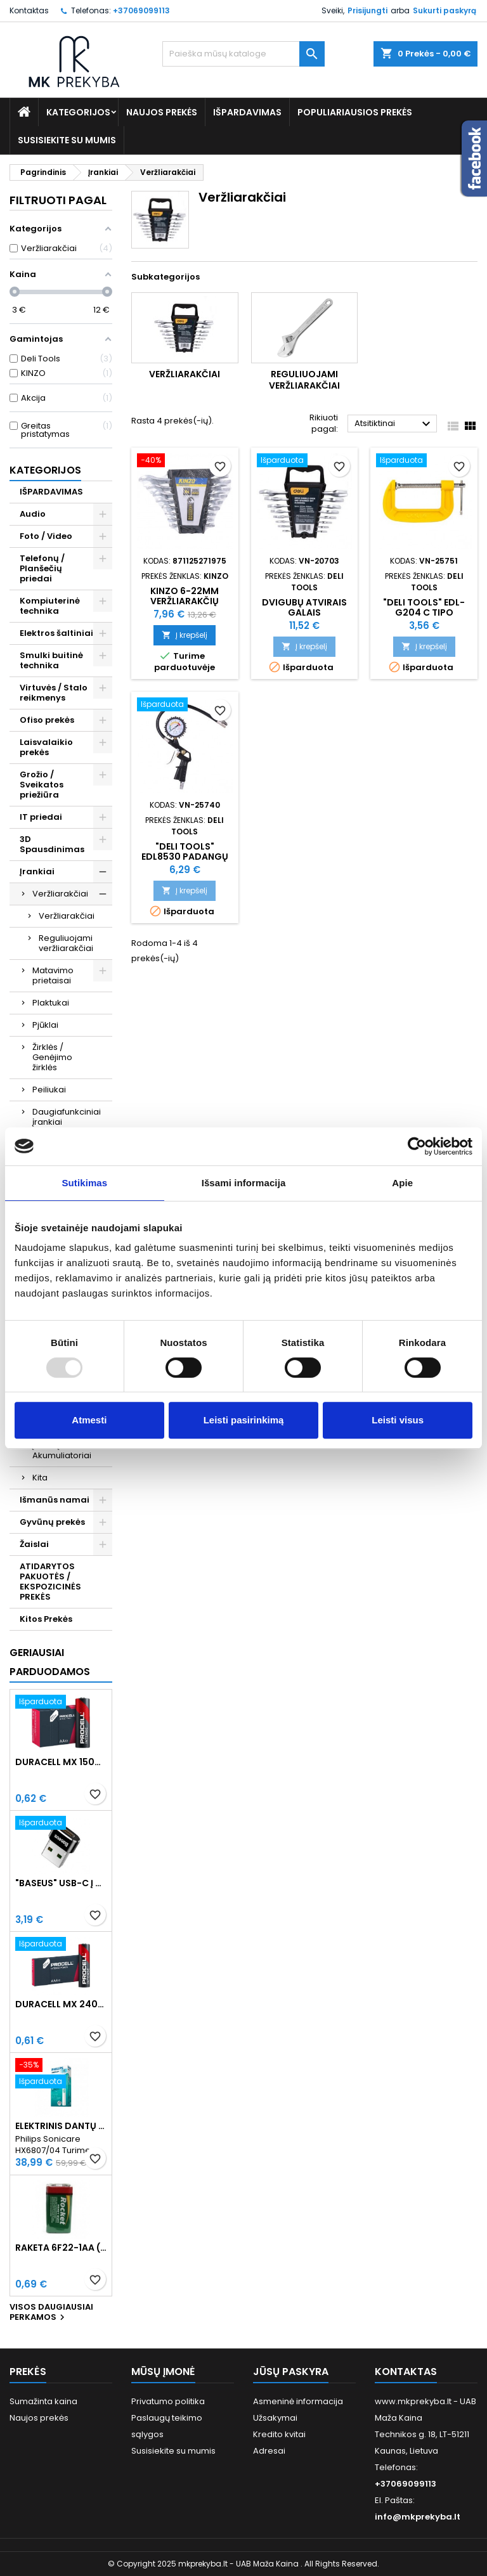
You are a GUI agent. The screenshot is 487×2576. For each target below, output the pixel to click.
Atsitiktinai (394, 424)
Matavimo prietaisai (53, 975)
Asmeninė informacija (298, 2401)
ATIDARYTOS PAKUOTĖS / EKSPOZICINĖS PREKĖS (50, 1581)
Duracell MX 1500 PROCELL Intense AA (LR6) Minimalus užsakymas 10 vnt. (61, 1762)
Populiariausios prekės (354, 112)
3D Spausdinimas (52, 844)
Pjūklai (45, 1025)
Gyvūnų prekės (52, 1522)
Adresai (269, 2451)
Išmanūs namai (54, 1500)
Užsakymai (275, 2418)
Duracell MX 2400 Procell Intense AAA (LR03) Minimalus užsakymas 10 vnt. (61, 2004)
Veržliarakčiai (60, 894)
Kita (40, 1478)
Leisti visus (398, 1419)
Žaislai (34, 1544)
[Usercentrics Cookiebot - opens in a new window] (416, 1146)
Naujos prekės (161, 112)
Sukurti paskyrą (444, 10)
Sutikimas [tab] (84, 1182)
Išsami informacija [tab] (244, 1182)
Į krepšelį (184, 635)
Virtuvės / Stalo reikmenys (54, 693)
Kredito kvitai (279, 2434)
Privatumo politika (168, 2401)
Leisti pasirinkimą (244, 1419)
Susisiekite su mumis (67, 140)
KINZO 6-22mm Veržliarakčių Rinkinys (184, 601)
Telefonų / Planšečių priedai (42, 568)
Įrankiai (37, 871)
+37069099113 (141, 10)
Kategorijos (78, 112)
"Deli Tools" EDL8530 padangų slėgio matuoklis (184, 856)
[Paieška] (243, 54)
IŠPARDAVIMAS (247, 112)
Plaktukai (50, 1003)
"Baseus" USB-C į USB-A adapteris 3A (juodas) (61, 1883)
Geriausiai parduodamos (50, 1662)
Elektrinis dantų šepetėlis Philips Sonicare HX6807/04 (61, 2126)
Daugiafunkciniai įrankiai (66, 1117)
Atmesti (89, 1419)
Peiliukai (49, 1090)
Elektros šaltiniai (56, 633)
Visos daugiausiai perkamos (51, 2313)
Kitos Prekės (46, 1619)
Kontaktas (29, 10)
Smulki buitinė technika (51, 660)
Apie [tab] (402, 1182)
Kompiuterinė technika (50, 606)
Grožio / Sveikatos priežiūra (41, 784)
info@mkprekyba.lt (417, 2517)
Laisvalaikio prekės (46, 747)
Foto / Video (46, 536)
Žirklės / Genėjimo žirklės (52, 1057)
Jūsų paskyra (290, 2371)
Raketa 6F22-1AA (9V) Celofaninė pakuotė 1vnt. (61, 2248)
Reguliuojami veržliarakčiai (66, 943)
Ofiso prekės (47, 720)
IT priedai (41, 817)
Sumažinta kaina (43, 2401)
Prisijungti (367, 10)
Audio (33, 514)
